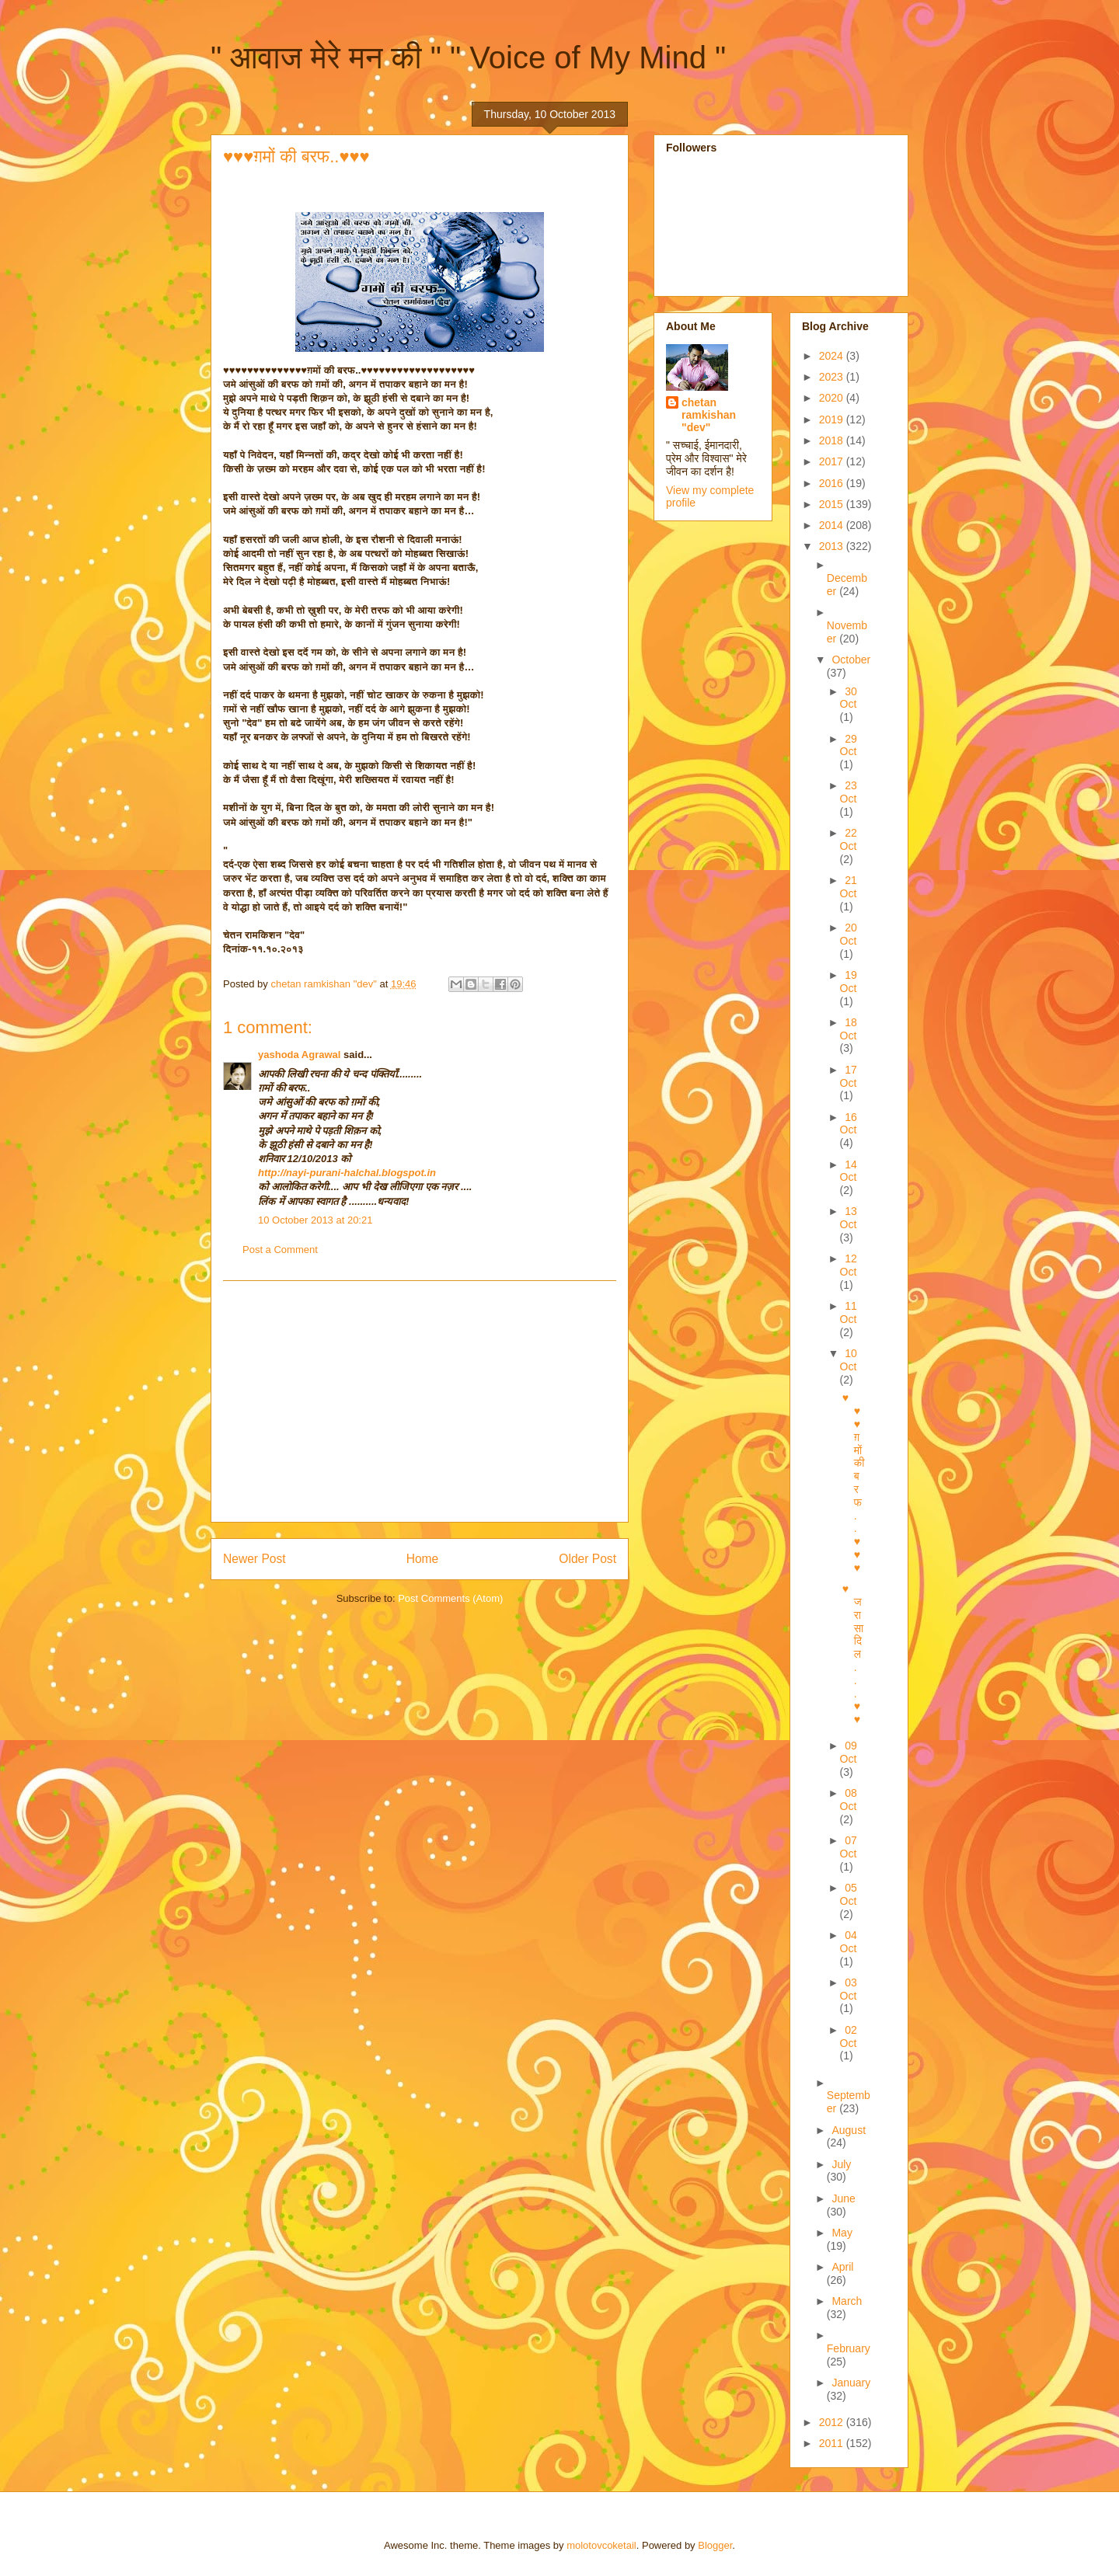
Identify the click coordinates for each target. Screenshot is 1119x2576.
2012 (832, 2422)
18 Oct (848, 1029)
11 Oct (848, 1312)
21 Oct (848, 887)
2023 (832, 377)
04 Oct (848, 1942)
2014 (832, 525)
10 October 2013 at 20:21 (315, 1220)
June (843, 2198)
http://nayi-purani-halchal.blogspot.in (347, 1172)
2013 (832, 546)
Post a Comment (280, 1249)
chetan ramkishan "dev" (709, 414)
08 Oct (848, 1799)
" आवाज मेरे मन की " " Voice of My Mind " (468, 57)
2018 (832, 440)
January (850, 2382)
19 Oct (848, 981)
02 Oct (848, 2036)
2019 (832, 419)
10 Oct (848, 1360)
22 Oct (848, 839)
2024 (832, 356)
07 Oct (848, 1847)
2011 (832, 2443)
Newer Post (254, 1558)
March (846, 2301)
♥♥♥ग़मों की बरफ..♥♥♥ (853, 1482)
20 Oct (848, 934)
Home (422, 1558)
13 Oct (848, 1218)
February (848, 2348)
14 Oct (848, 1171)
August (848, 2130)
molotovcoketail (601, 2545)
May (841, 2232)
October (850, 659)
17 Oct (848, 1076)
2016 (832, 483)
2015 (832, 504)
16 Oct (848, 1124)
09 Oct (848, 1752)
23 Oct (848, 792)
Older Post (587, 1558)
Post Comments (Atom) (450, 1598)
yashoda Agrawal (299, 1054)
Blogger (715, 2545)
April (842, 2267)
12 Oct (848, 1265)
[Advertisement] (419, 1401)
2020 (832, 398)
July (841, 2164)
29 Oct (848, 745)
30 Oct (848, 698)
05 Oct (848, 1894)
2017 (832, 461)
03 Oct (848, 1989)
